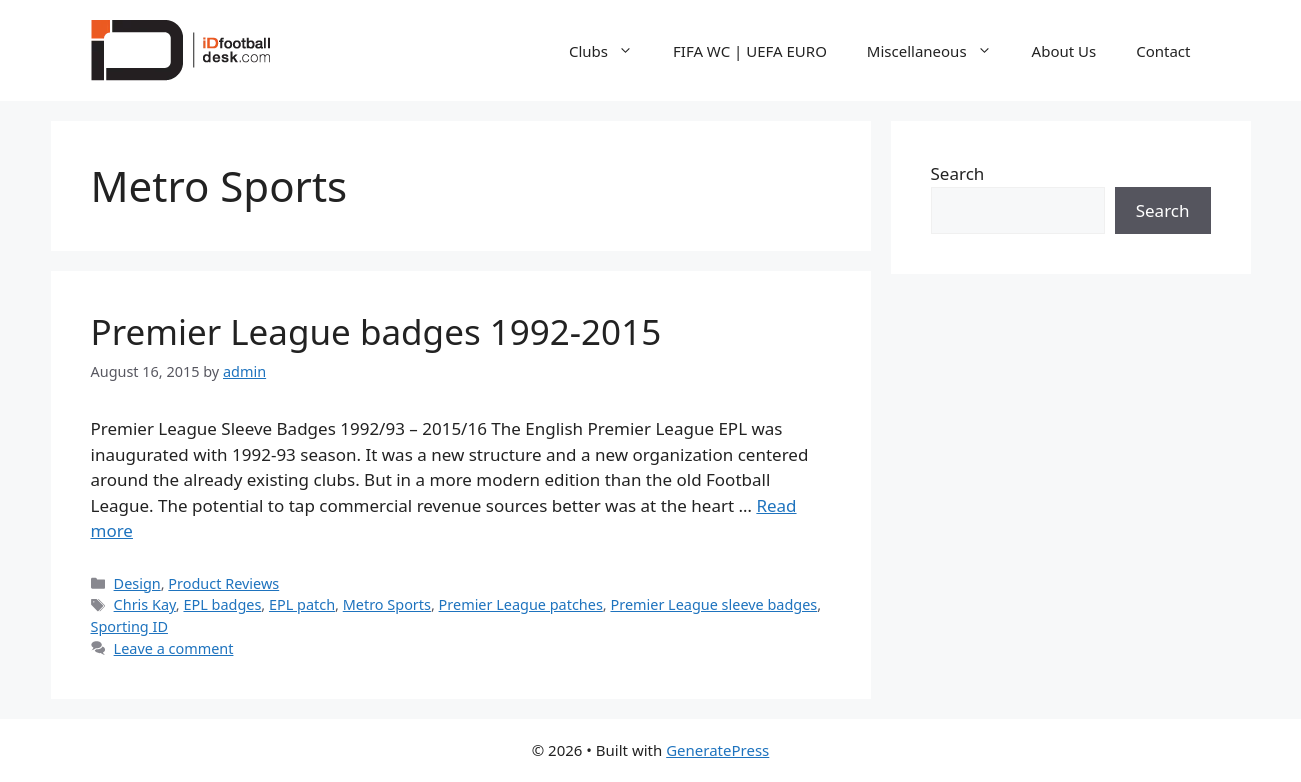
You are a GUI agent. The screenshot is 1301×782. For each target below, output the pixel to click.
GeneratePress (717, 750)
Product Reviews (223, 583)
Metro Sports (387, 604)
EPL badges (222, 604)
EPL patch (302, 604)
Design (137, 583)
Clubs (611, 51)
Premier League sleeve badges (713, 604)
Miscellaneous (939, 51)
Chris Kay (145, 604)
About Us (1064, 51)
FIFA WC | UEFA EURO (750, 51)
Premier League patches (521, 604)
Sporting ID (129, 626)
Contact (1163, 51)
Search (958, 173)
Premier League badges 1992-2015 (376, 331)
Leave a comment (174, 648)
